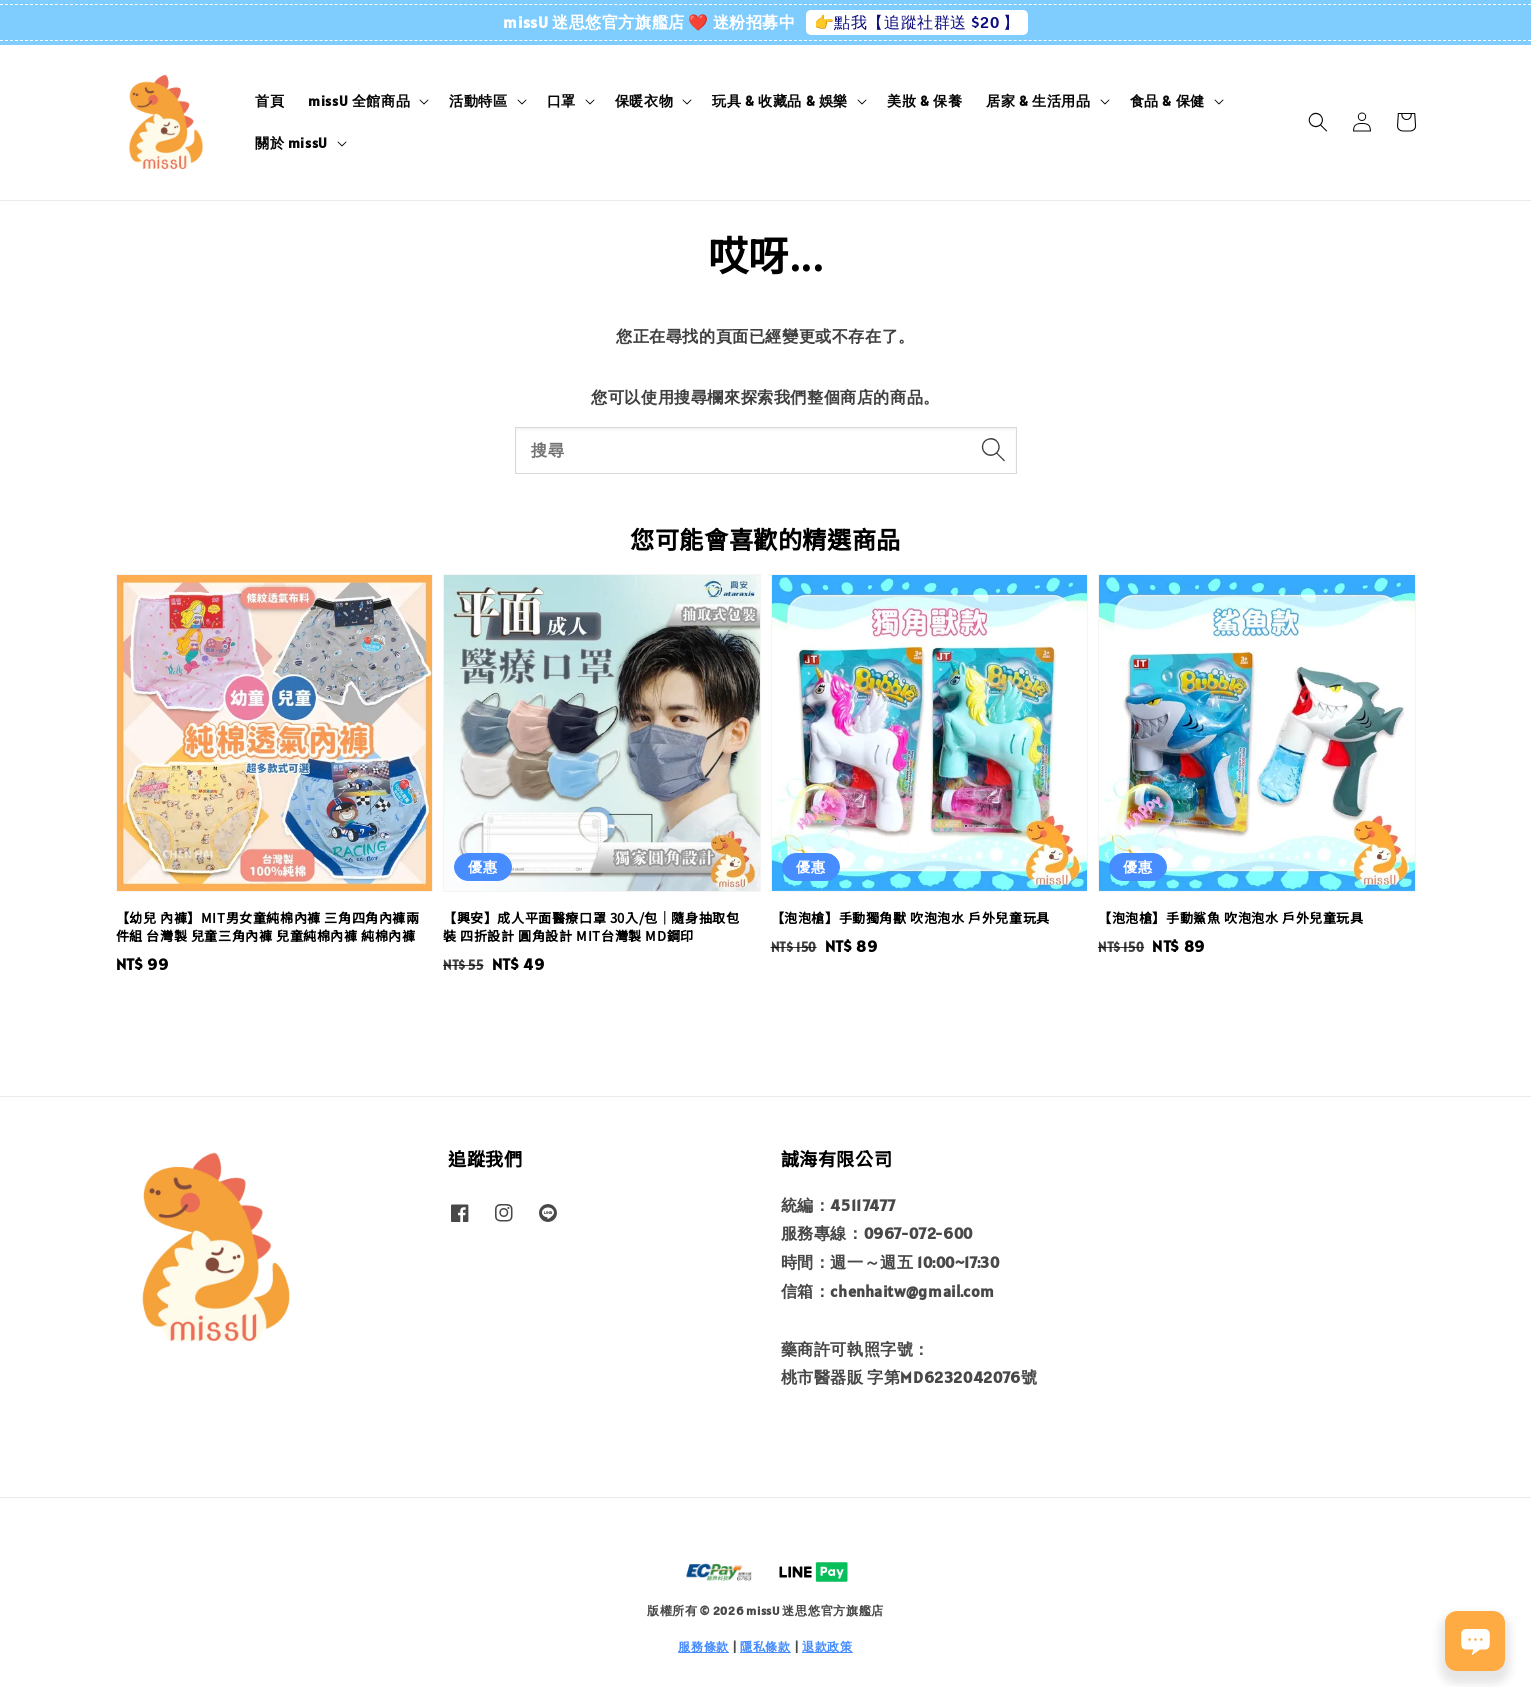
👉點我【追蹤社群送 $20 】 (917, 22)
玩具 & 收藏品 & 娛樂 (780, 101)
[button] (1318, 122)
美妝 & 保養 (924, 101)
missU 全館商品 (359, 101)
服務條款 (703, 1646)
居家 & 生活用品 (1038, 101)
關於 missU (291, 143)
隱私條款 (765, 1646)
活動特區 (478, 101)
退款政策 (827, 1646)
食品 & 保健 (1167, 101)
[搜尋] (994, 450)
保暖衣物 (644, 101)
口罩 (561, 101)
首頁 (269, 101)
